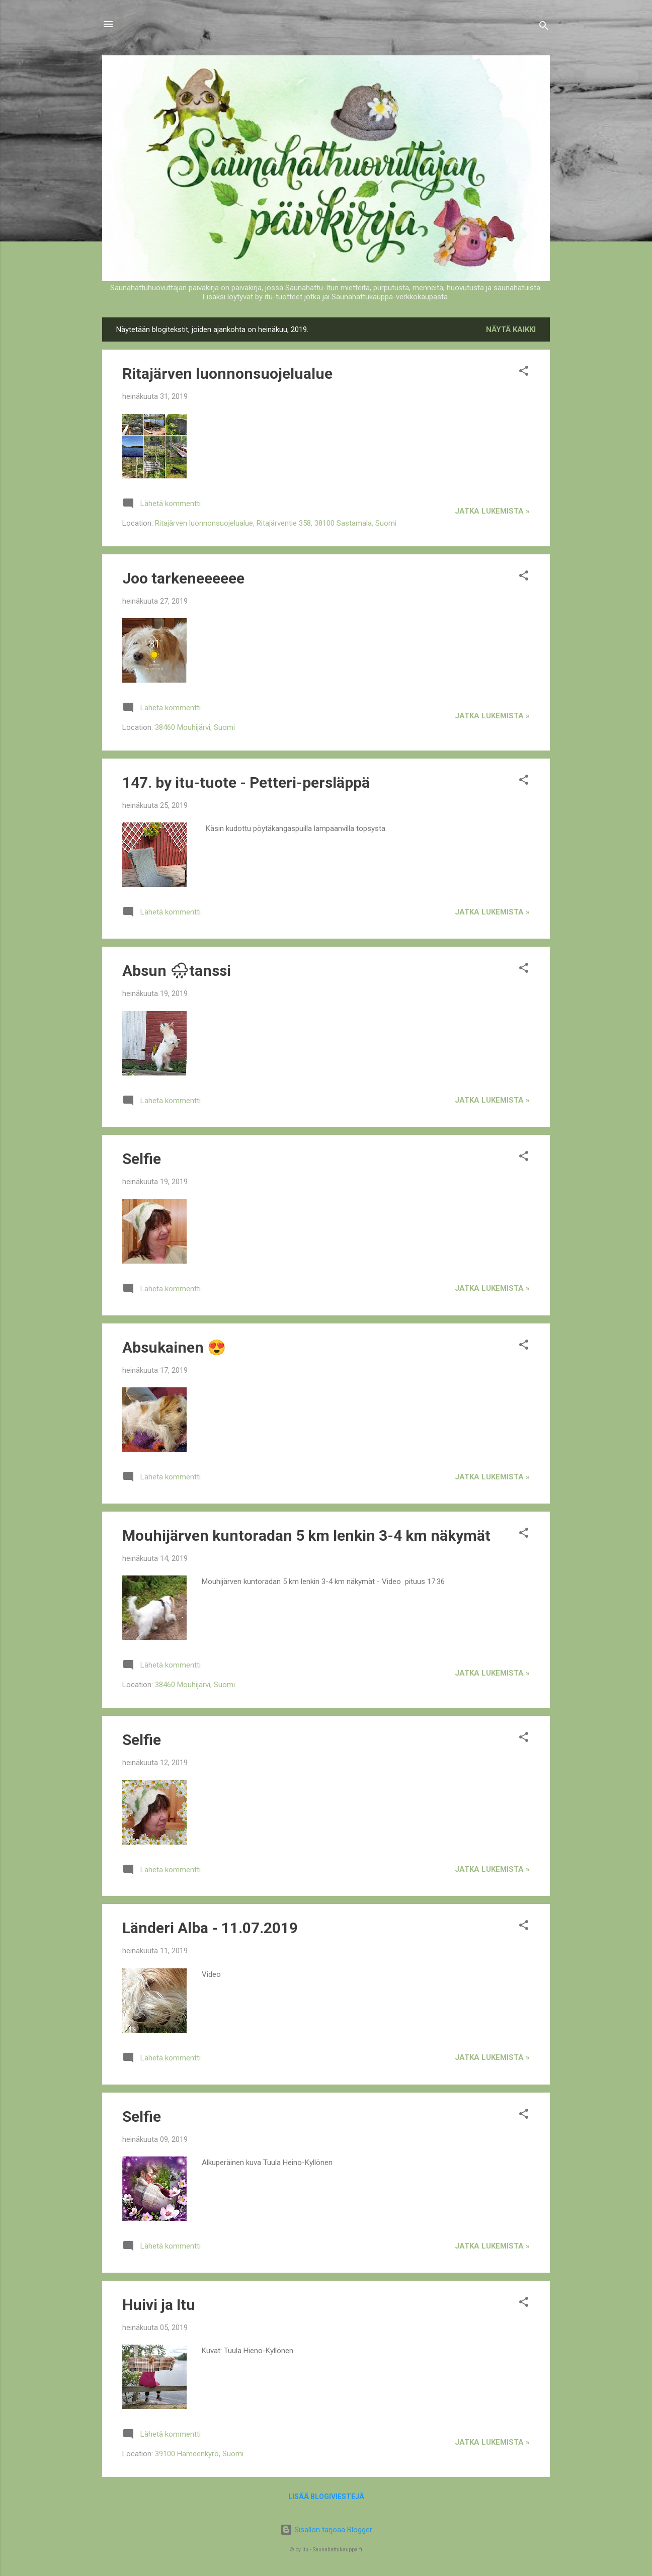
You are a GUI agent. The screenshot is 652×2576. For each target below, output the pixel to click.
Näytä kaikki (511, 329)
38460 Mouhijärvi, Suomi (195, 727)
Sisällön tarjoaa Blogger (326, 2529)
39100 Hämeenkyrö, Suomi (199, 2453)
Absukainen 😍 (174, 1347)
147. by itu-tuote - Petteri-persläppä (246, 782)
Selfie (141, 1159)
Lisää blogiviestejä (326, 2496)
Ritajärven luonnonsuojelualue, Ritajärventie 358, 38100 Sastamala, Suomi (275, 523)
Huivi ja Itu (158, 2304)
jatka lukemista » (492, 511)
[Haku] (544, 27)
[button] (524, 372)
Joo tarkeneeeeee (183, 578)
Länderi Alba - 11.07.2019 (210, 1928)
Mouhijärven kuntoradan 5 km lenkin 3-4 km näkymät (306, 1535)
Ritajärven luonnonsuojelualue (227, 373)
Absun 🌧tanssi (176, 970)
